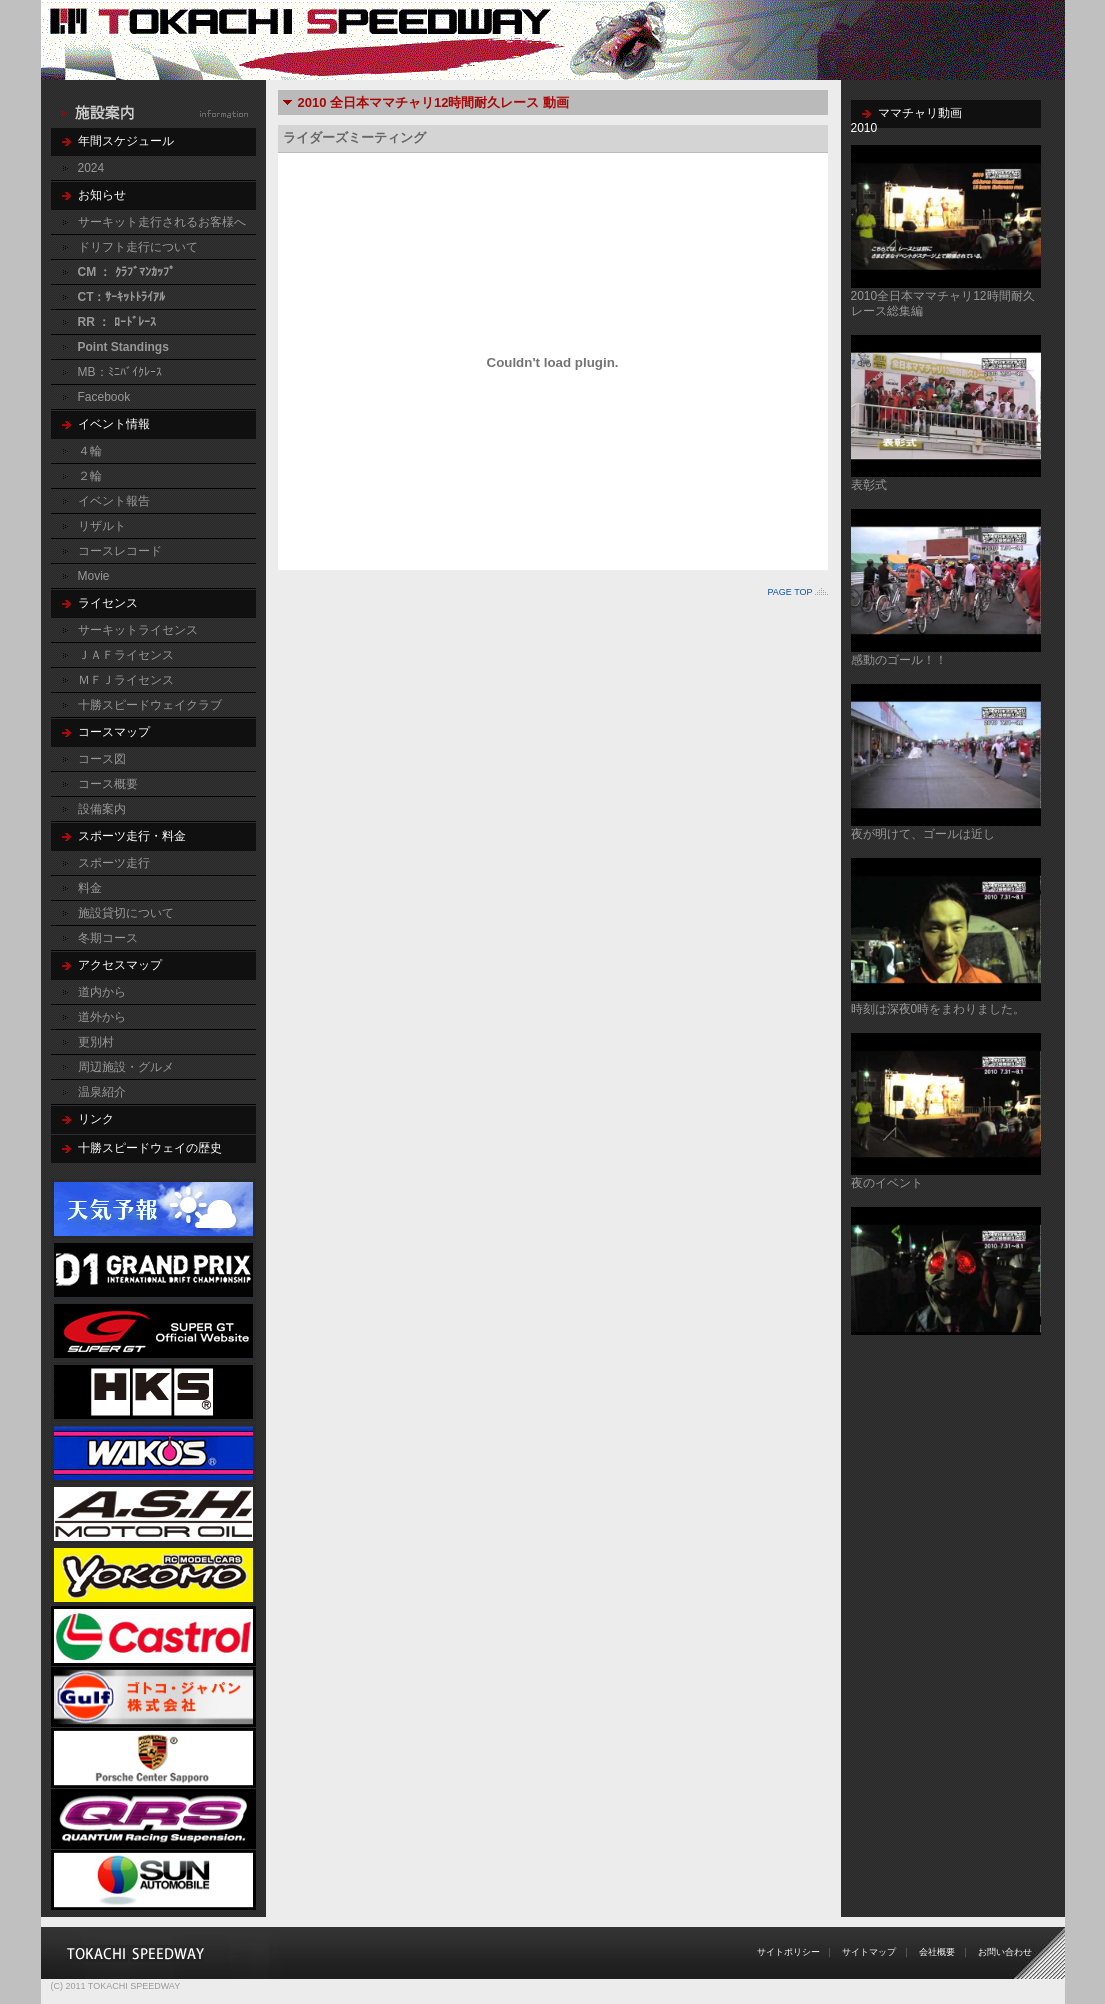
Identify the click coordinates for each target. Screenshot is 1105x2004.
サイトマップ (869, 1952)
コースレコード (120, 551)
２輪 (90, 476)
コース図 (102, 759)
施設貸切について (126, 913)
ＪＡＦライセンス (126, 655)
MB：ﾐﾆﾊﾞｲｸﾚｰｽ (120, 372)
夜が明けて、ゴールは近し (923, 834)
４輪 (90, 451)
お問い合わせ (1005, 1952)
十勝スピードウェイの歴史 (150, 1148)
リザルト (102, 526)
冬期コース (108, 938)
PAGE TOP (789, 592)
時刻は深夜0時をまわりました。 (938, 1009)
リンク (96, 1119)
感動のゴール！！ (899, 660)
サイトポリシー (788, 1952)
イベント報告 (114, 501)
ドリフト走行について (138, 247)
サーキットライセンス (138, 630)
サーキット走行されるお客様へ (162, 222)
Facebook (104, 397)
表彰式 (869, 485)
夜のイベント (887, 1183)
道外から (102, 1017)
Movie (94, 576)
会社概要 (937, 1952)
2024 (91, 168)
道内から (102, 992)
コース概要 (108, 784)
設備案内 (102, 809)
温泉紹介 (102, 1092)
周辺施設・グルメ (126, 1067)
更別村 (96, 1042)
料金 (90, 888)
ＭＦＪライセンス (126, 680)
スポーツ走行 (114, 863)
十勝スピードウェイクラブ (150, 705)
